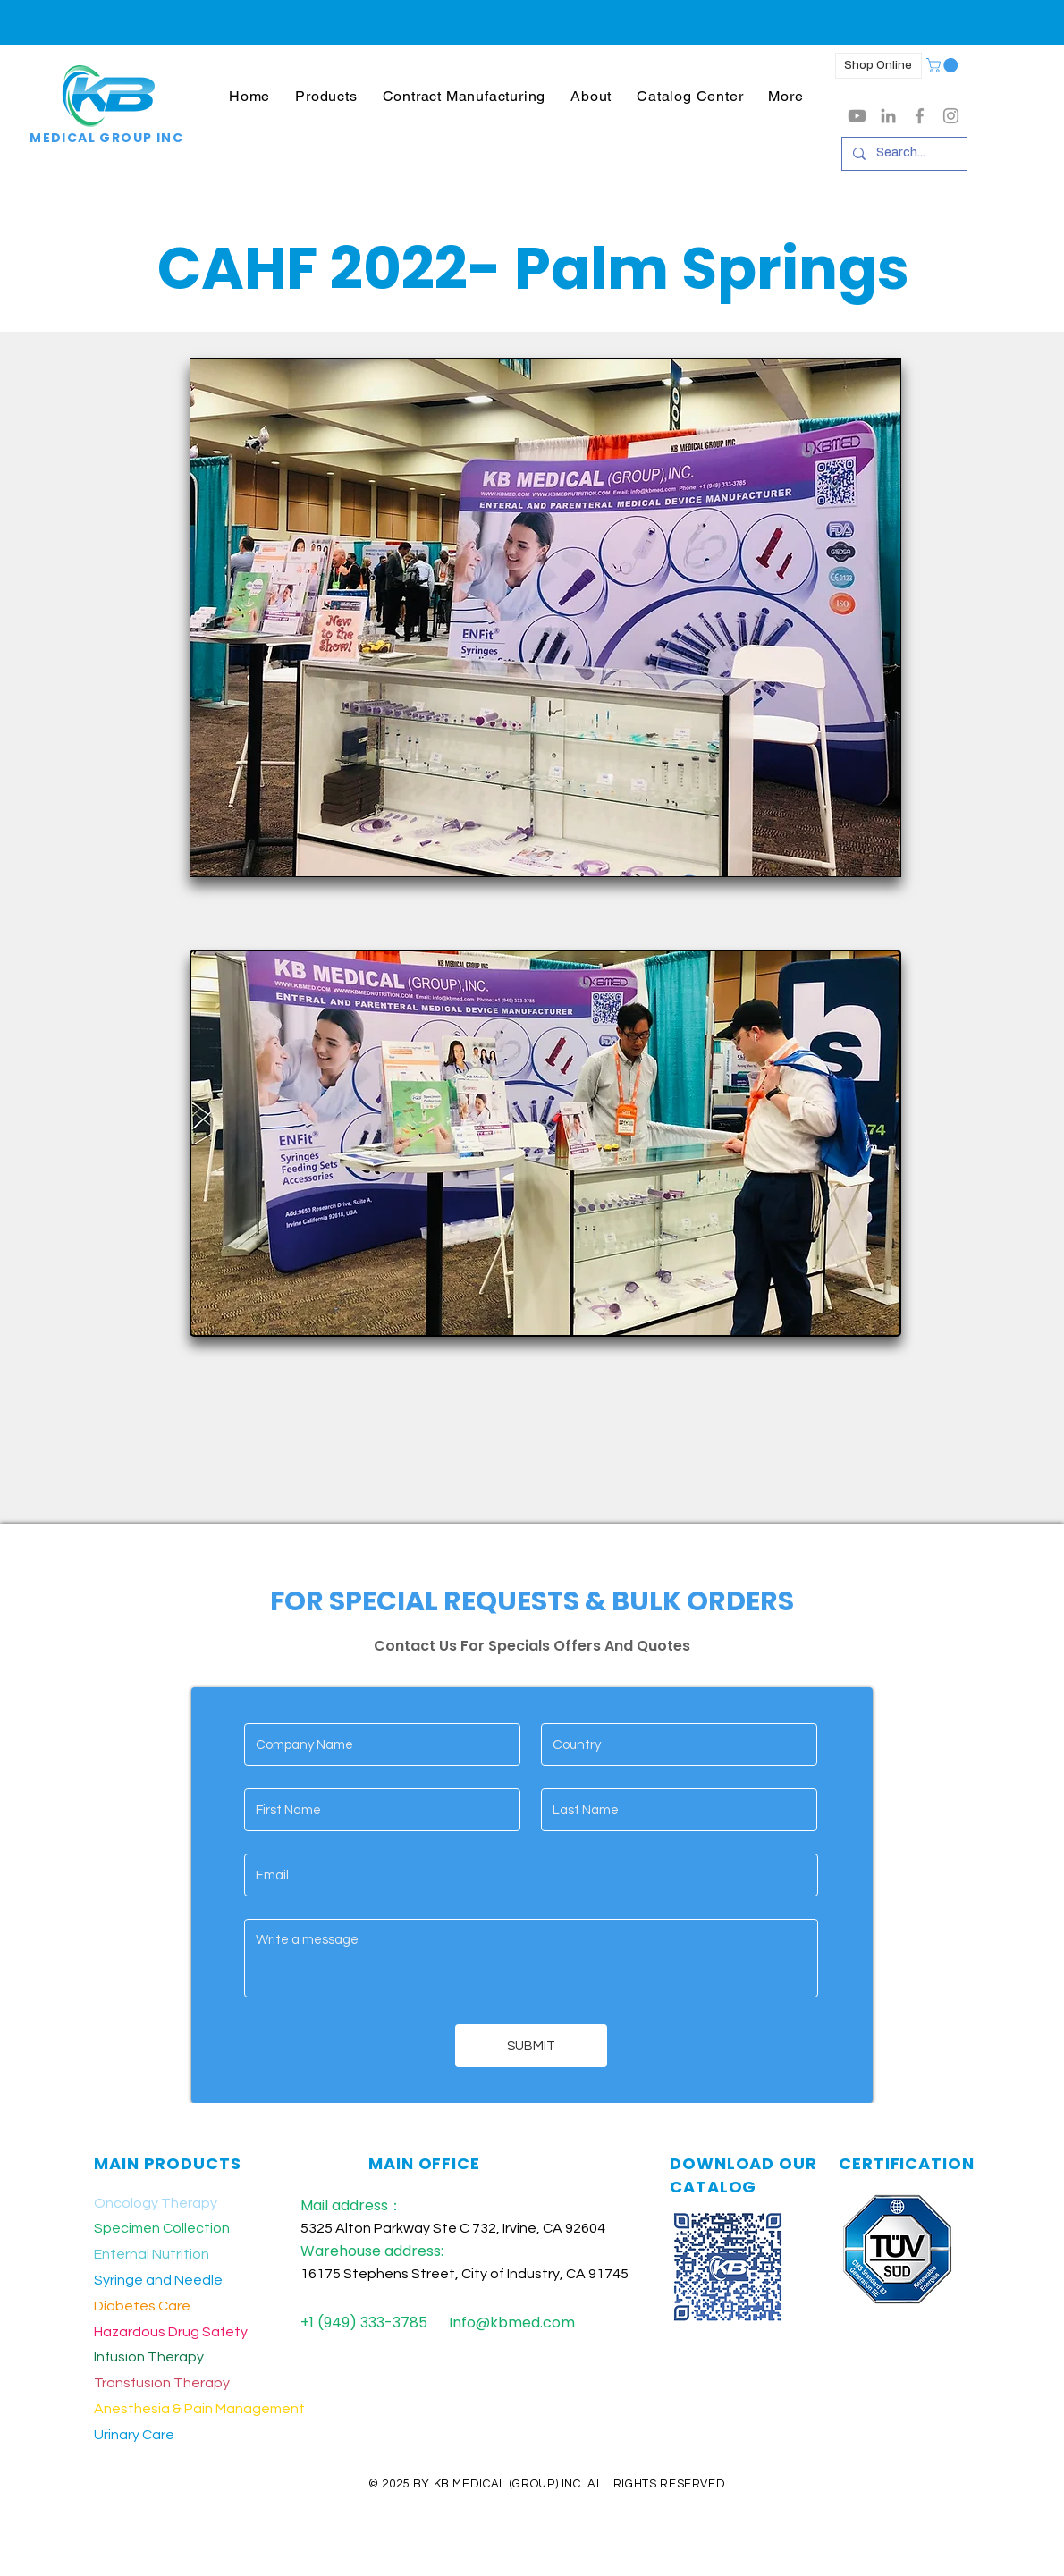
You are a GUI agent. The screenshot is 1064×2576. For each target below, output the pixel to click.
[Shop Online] (878, 66)
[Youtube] (857, 116)
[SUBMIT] (531, 2045)
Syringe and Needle (158, 2280)
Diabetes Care (142, 2306)
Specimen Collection (162, 2228)
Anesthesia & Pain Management (199, 2409)
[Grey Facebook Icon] (919, 116)
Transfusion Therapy (162, 2383)
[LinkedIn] (888, 116)
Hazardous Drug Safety (171, 2332)
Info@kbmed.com (512, 2322)
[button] (326, 96)
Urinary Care (134, 2435)
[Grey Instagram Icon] (951, 116)
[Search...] (902, 154)
